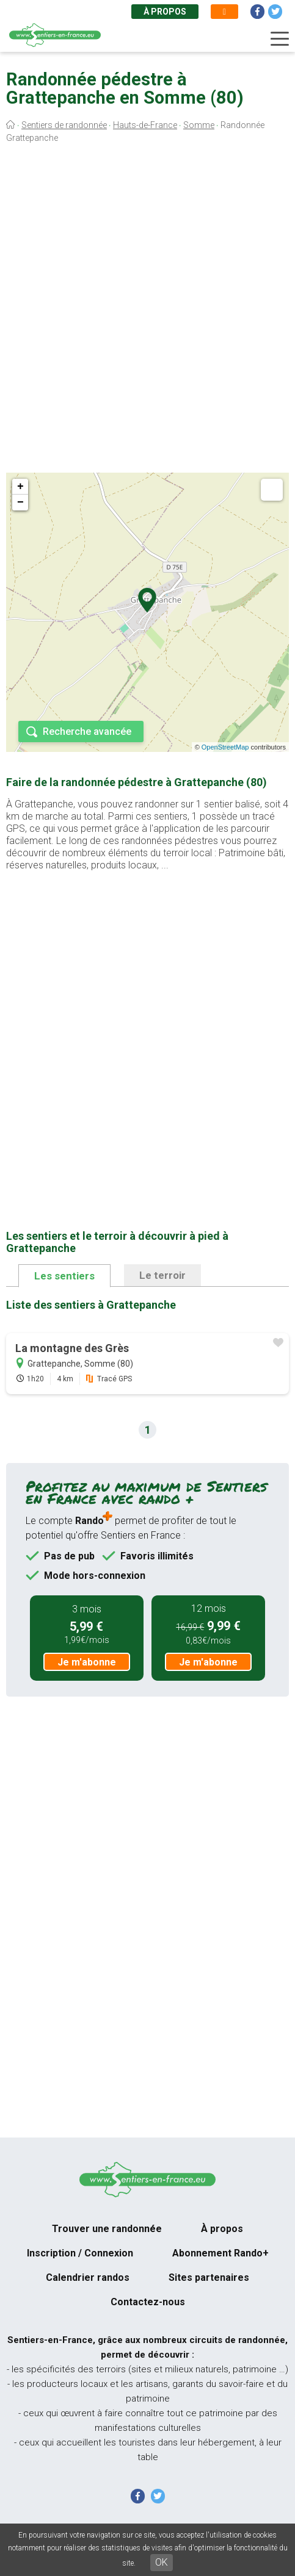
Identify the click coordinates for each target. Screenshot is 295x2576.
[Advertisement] (147, 310)
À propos (165, 11)
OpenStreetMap (225, 747)
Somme (198, 125)
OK (161, 2562)
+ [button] (20, 486)
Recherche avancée (87, 731)
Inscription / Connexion (80, 2253)
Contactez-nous (148, 2302)
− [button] (20, 502)
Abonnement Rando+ (220, 2253)
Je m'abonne (86, 1662)
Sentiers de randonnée (64, 125)
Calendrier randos (87, 2277)
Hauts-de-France (145, 125)
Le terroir (162, 1275)
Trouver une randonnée (107, 2228)
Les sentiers (64, 1276)
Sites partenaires (209, 2277)
